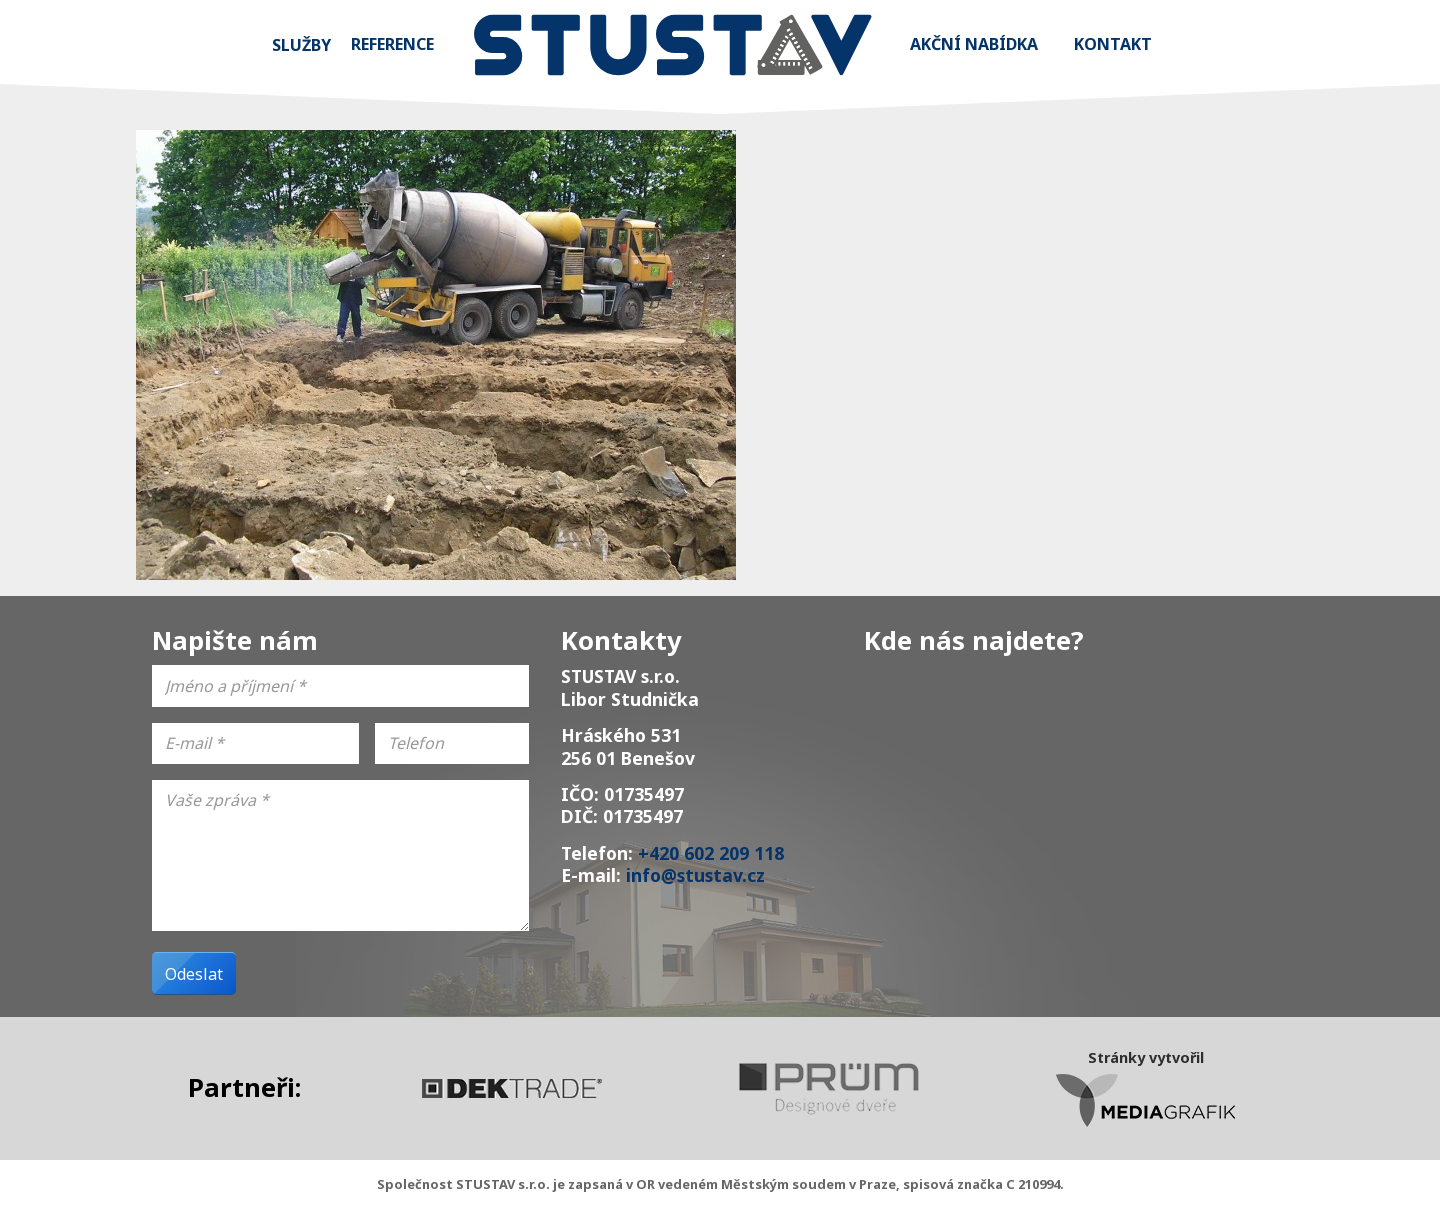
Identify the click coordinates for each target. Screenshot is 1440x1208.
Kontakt (1113, 44)
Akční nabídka (974, 44)
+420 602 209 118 (711, 853)
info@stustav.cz (695, 875)
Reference (392, 44)
